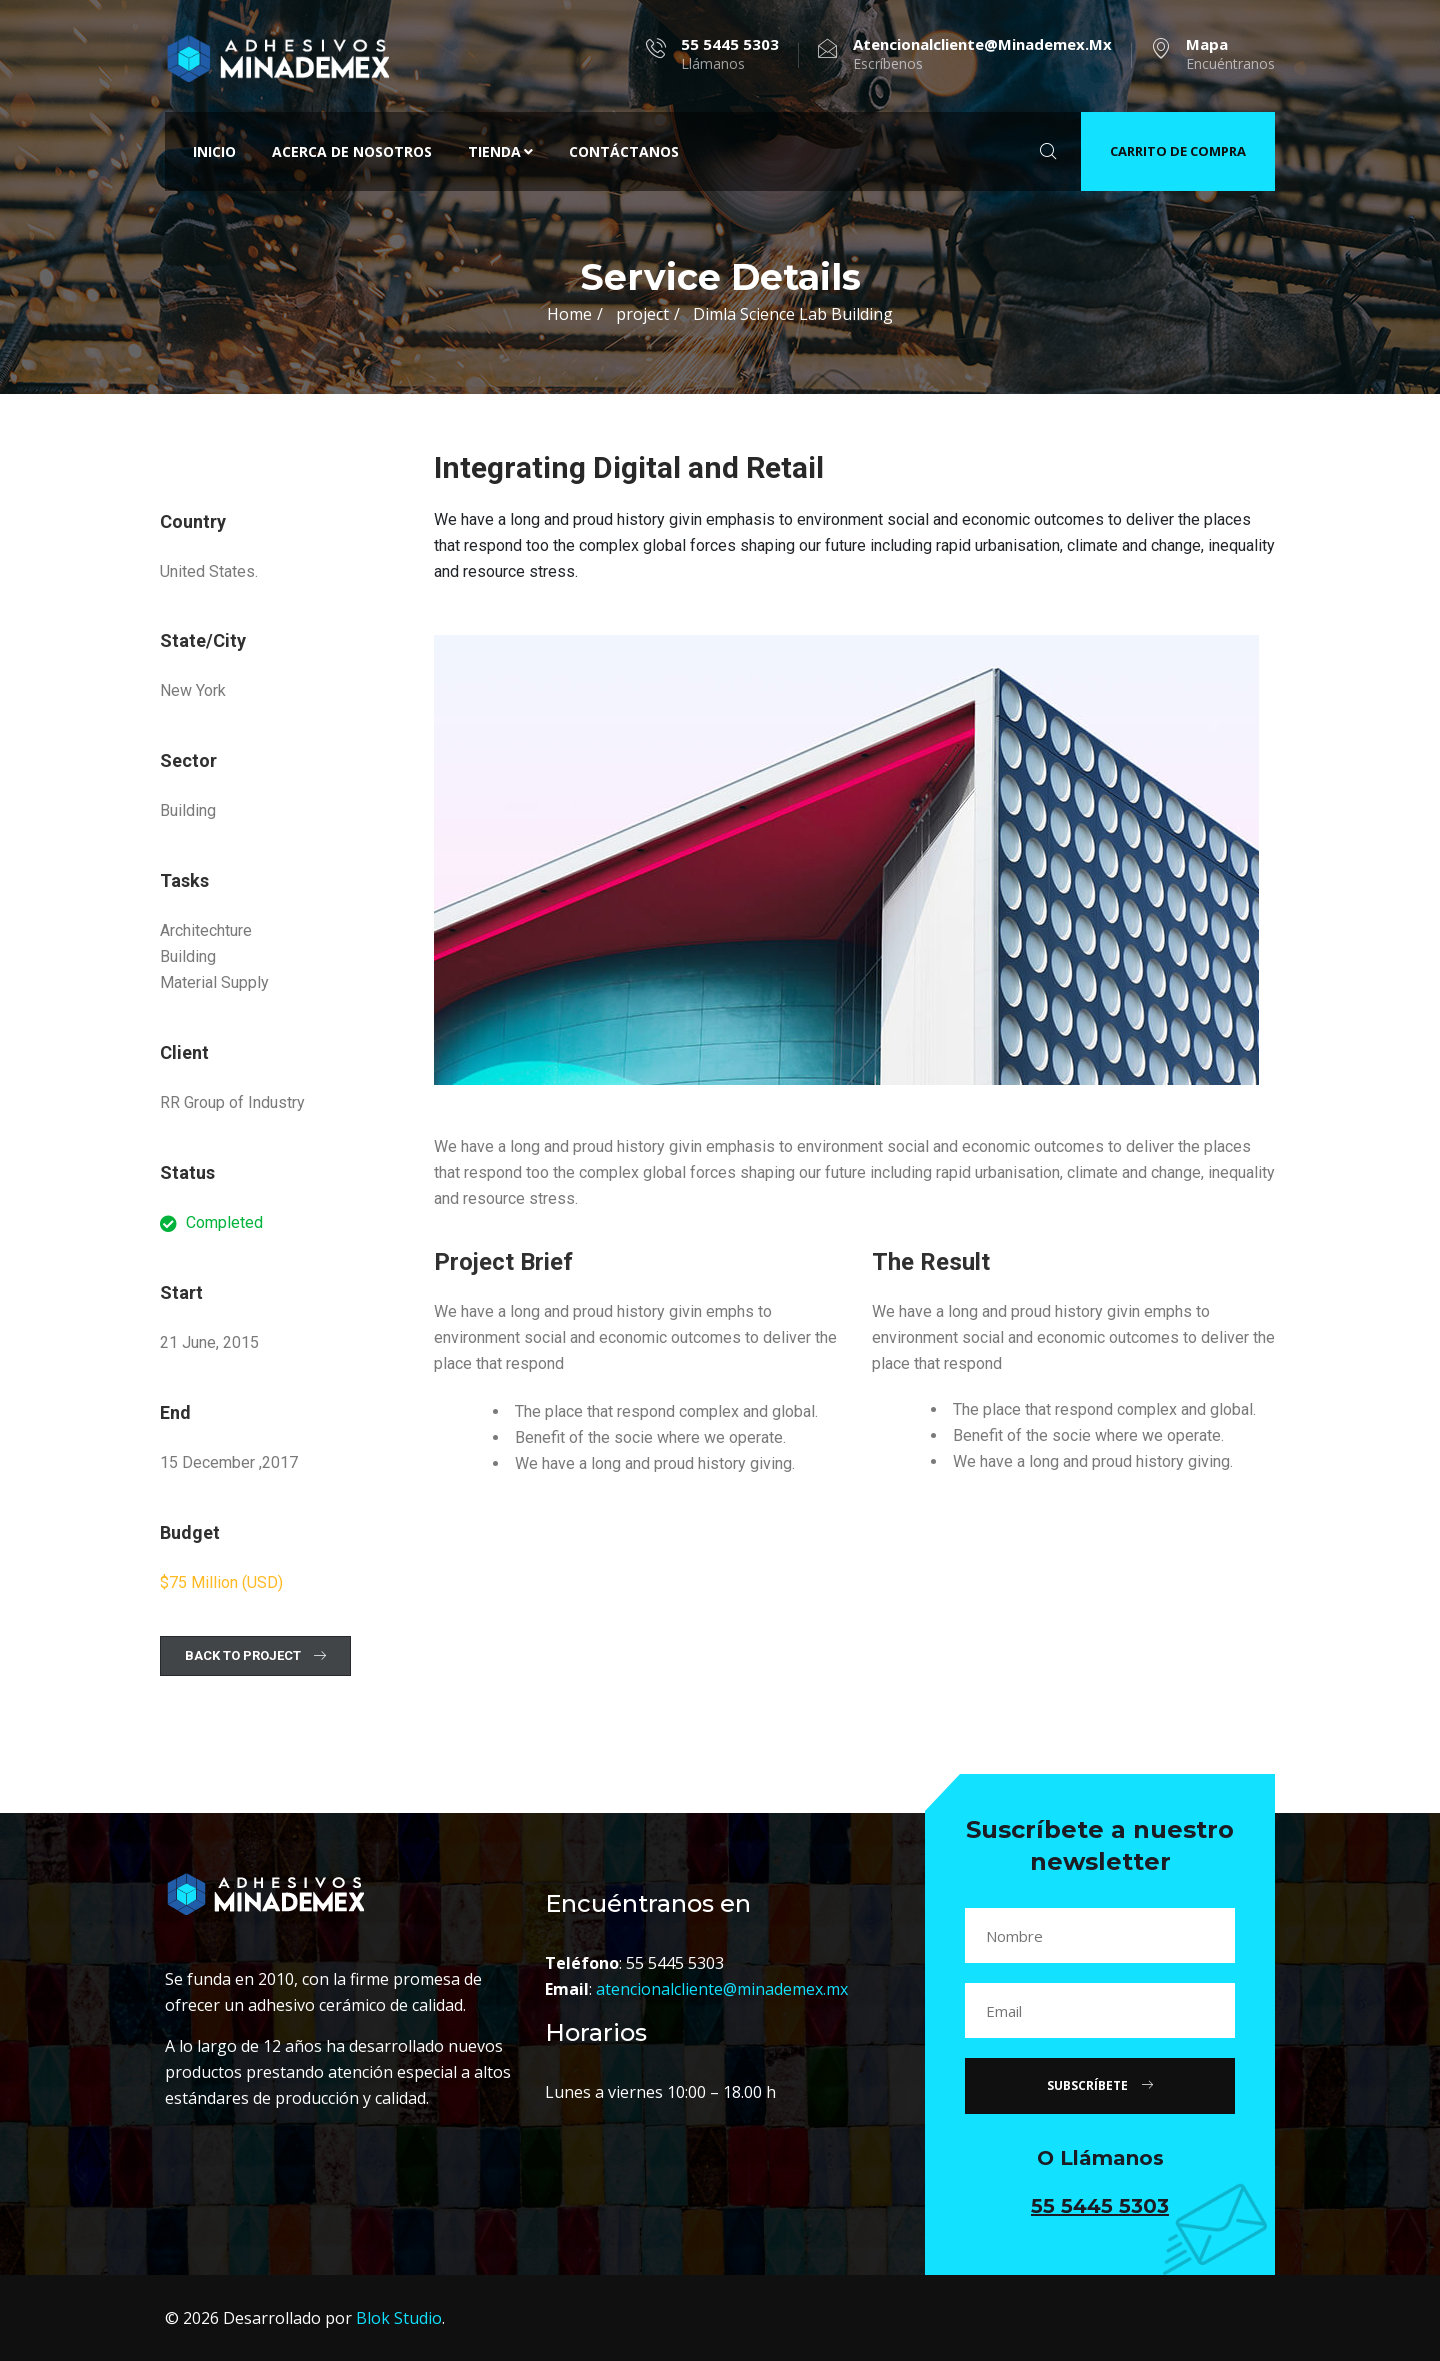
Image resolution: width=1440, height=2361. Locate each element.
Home (569, 314)
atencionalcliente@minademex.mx (722, 1989)
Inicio (214, 151)
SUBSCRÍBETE (1100, 2085)
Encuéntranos (1230, 54)
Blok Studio (399, 2318)
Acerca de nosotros (352, 151)
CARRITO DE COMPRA (1178, 151)
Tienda (500, 151)
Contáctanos (624, 151)
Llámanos (730, 54)
